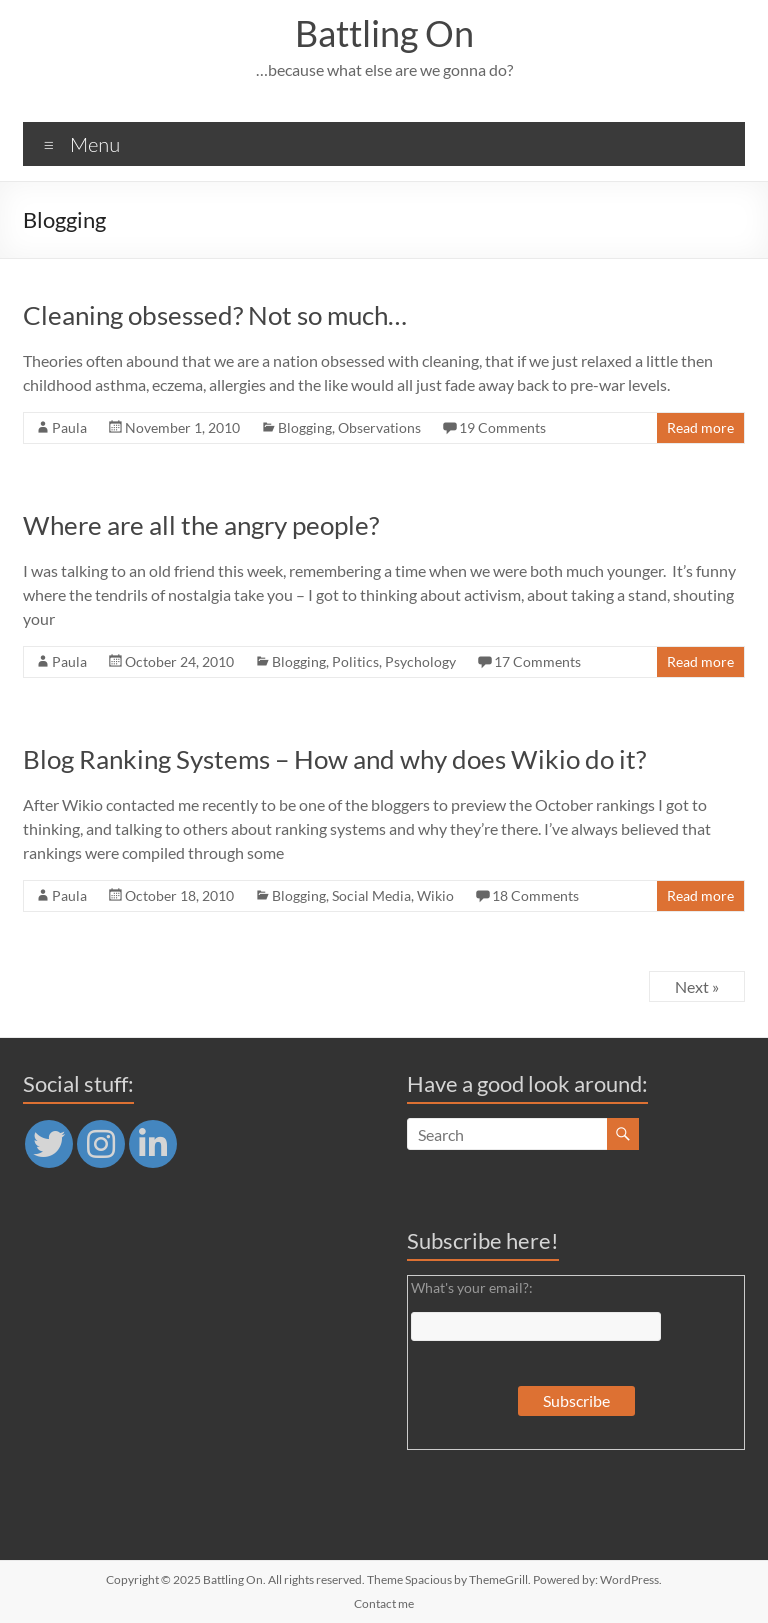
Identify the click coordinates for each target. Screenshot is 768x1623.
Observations (379, 427)
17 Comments (537, 661)
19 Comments (502, 427)
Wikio (435, 895)
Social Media (371, 895)
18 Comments (535, 895)
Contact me (384, 1603)
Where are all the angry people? (201, 525)
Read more (700, 427)
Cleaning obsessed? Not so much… (215, 315)
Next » (697, 986)
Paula (69, 427)
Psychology (420, 661)
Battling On (384, 33)
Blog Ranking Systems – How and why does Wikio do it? (334, 759)
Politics (355, 661)
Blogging (305, 427)
